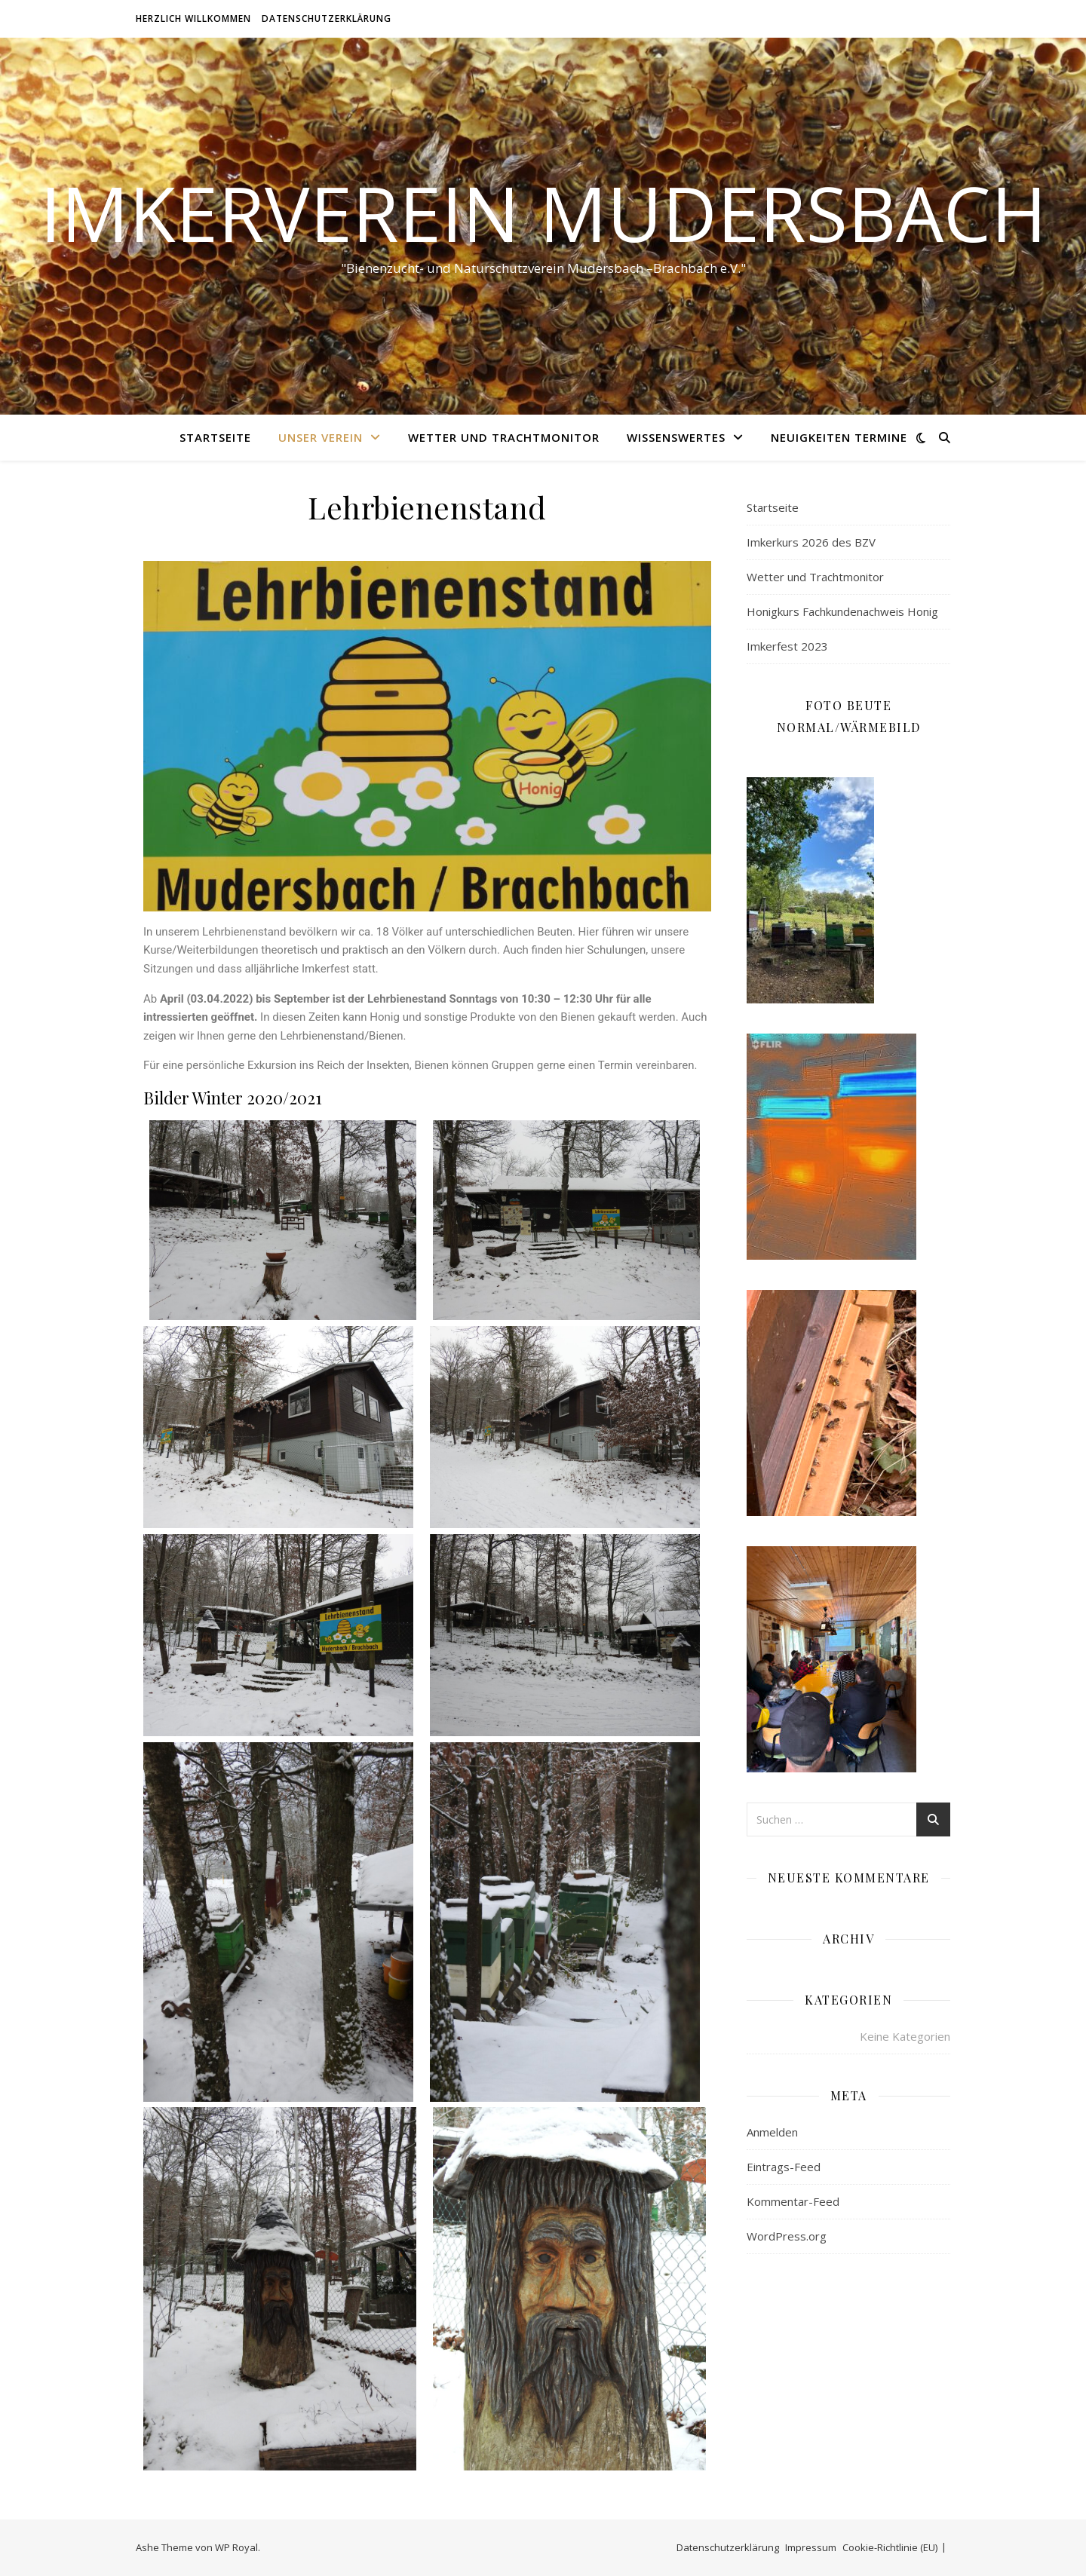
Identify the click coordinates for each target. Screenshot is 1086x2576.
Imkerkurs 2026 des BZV (811, 542)
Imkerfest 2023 (787, 646)
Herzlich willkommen (193, 18)
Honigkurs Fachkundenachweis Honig (842, 611)
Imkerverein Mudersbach (543, 212)
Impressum (810, 2547)
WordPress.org (787, 2236)
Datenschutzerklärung (326, 18)
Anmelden (772, 2132)
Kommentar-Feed (793, 2201)
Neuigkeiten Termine (839, 437)
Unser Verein (320, 437)
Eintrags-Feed (784, 2166)
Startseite (215, 437)
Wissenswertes (676, 437)
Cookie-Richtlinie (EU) (889, 2547)
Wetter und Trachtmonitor (504, 437)
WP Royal (236, 2547)
